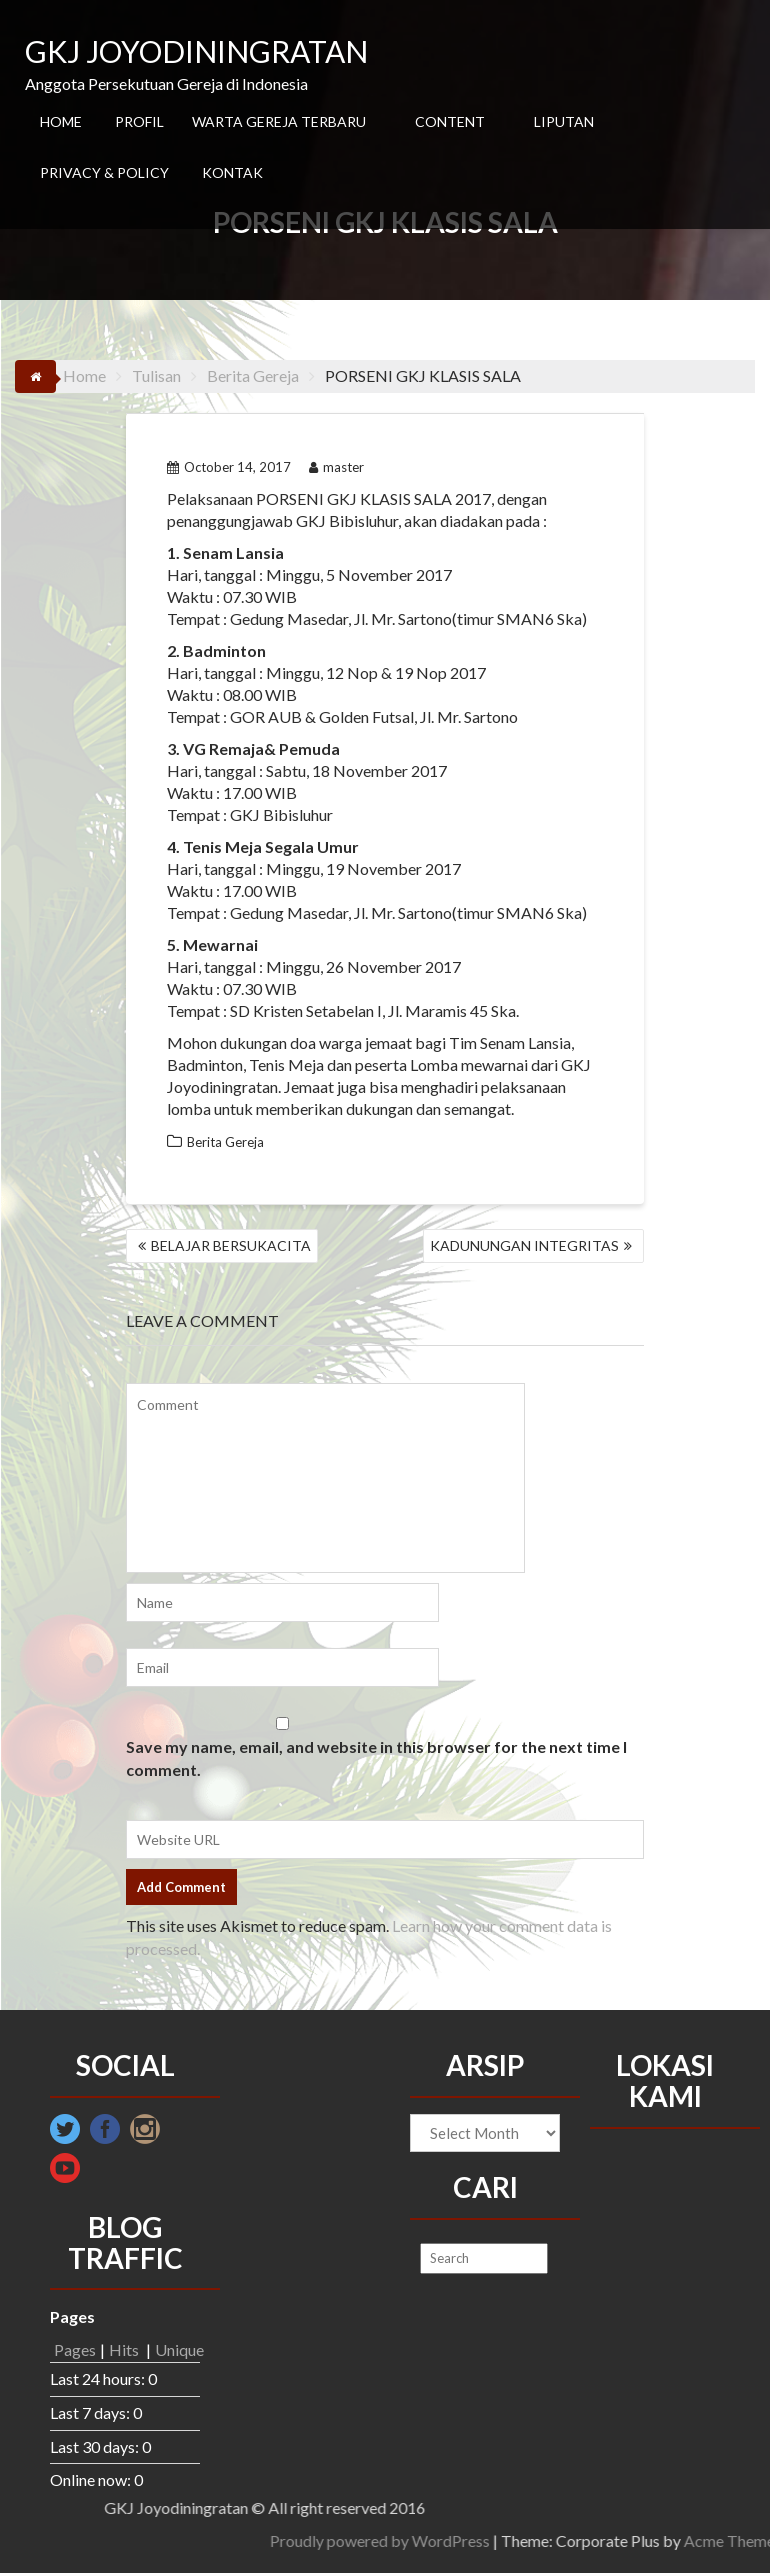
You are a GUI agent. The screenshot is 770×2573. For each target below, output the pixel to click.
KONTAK (232, 172)
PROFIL (139, 121)
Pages (75, 2349)
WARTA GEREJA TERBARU (279, 121)
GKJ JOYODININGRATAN (196, 51)
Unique (179, 2349)
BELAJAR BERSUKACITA (231, 1245)
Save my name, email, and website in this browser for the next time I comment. (376, 1758)
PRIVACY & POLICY (104, 172)
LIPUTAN (564, 121)
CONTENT (450, 121)
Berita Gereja (225, 1142)
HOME (61, 121)
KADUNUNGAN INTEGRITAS (524, 1245)
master (336, 467)
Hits (125, 2349)
